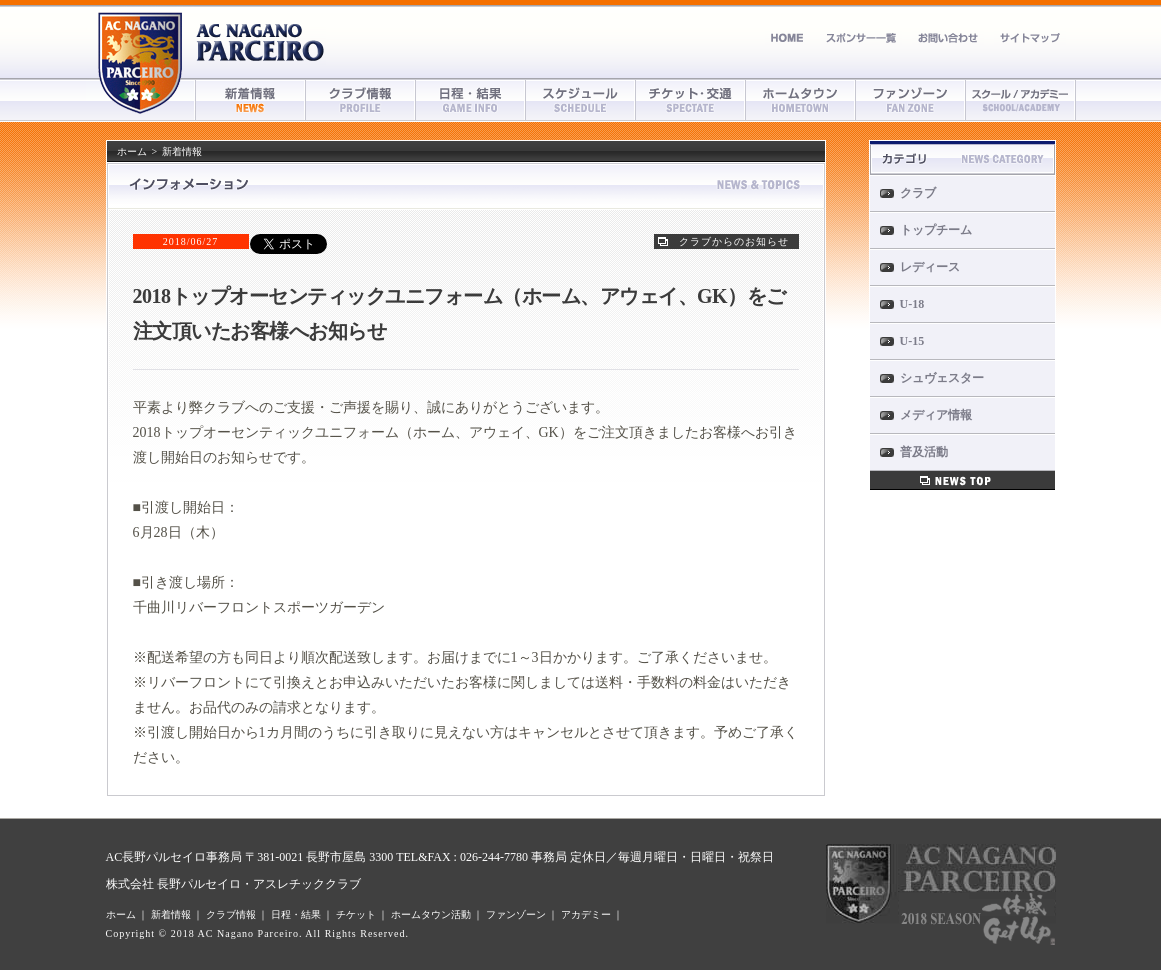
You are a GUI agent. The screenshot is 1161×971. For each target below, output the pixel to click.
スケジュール (581, 100)
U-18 (912, 304)
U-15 (912, 341)
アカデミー (1021, 100)
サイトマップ (1030, 37)
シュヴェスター (942, 378)
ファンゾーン (911, 100)
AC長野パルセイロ (261, 42)
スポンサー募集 (861, 37)
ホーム (787, 37)
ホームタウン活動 (431, 914)
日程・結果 (471, 100)
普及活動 (924, 452)
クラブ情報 (361, 100)
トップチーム (936, 230)
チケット (691, 100)
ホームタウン (801, 100)
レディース (930, 267)
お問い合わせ (948, 37)
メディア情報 (936, 415)
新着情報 (251, 100)
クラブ (918, 193)
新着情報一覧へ (962, 480)
